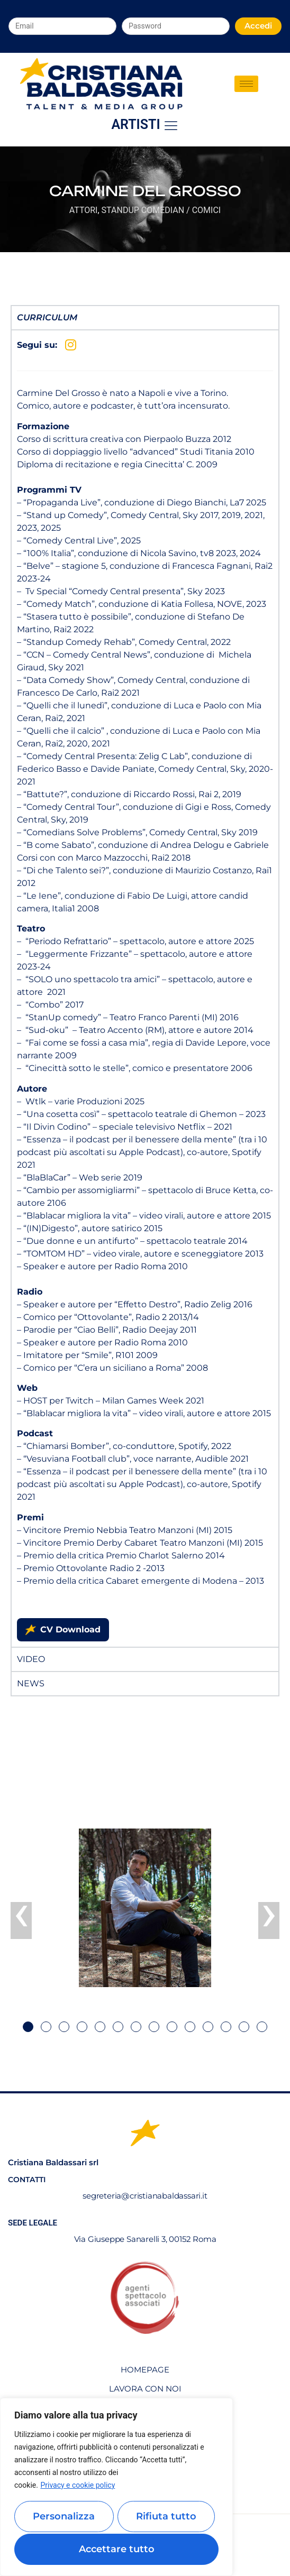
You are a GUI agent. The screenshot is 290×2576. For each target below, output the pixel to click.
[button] (28, 2027)
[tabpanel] (145, 988)
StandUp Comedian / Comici (161, 210)
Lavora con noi (145, 2389)
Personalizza (64, 2518)
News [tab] (30, 1683)
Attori (83, 210)
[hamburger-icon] (246, 84)
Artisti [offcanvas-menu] (144, 125)
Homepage (145, 2370)
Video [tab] (31, 1659)
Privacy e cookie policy (77, 2487)
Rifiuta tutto (165, 2518)
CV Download (63, 1629)
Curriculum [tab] (47, 317)
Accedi (258, 26)
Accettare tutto (117, 2549)
